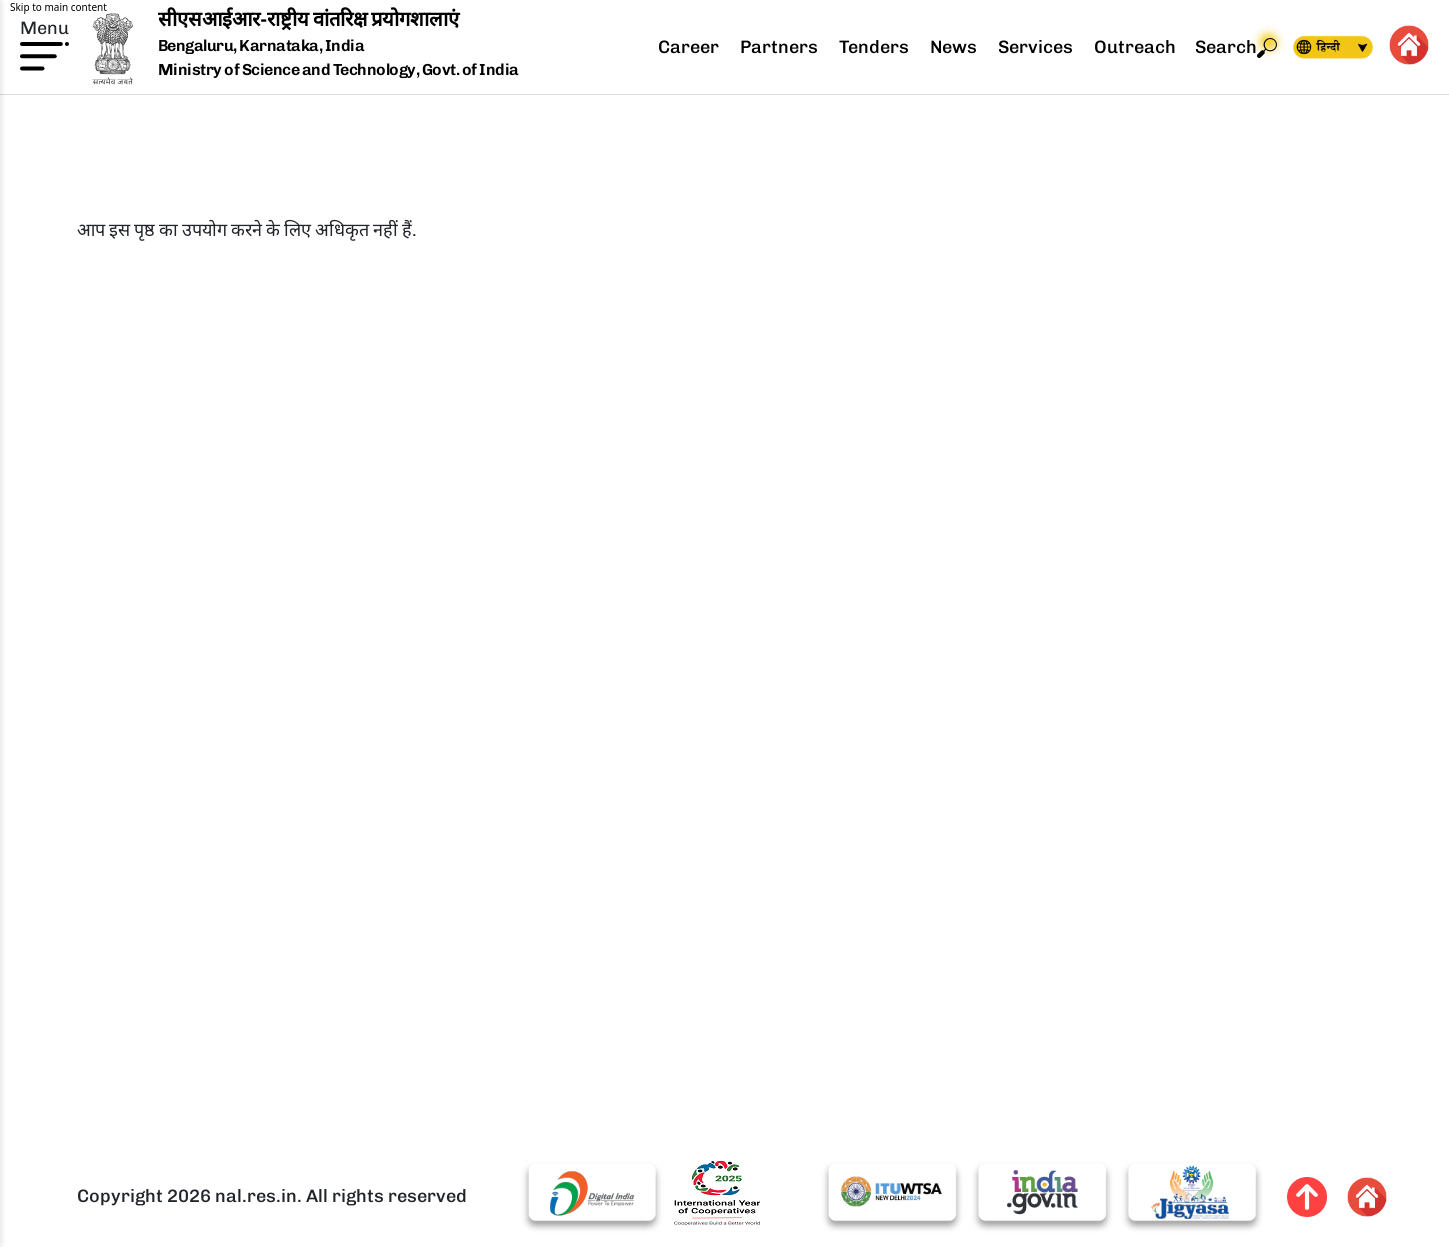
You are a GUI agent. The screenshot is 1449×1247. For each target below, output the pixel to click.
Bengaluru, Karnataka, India (261, 46)
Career (688, 47)
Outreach (1135, 47)
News (953, 47)
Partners (779, 47)
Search (1236, 47)
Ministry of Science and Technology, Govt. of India (338, 69)
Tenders (874, 47)
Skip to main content (58, 7)
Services (1035, 47)
